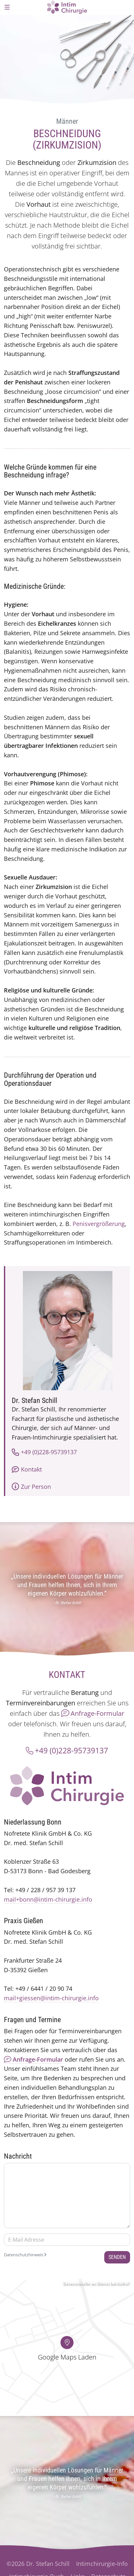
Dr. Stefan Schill (34, 1401)
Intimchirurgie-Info (102, 2564)
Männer (67, 121)
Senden (117, 2257)
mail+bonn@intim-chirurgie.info (48, 1899)
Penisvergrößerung (99, 1224)
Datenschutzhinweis (25, 2255)
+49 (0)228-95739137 (44, 1452)
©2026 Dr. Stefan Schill (38, 2564)
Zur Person (31, 1486)
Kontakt (27, 1469)
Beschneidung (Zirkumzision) (67, 139)
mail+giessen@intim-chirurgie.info (51, 1998)
